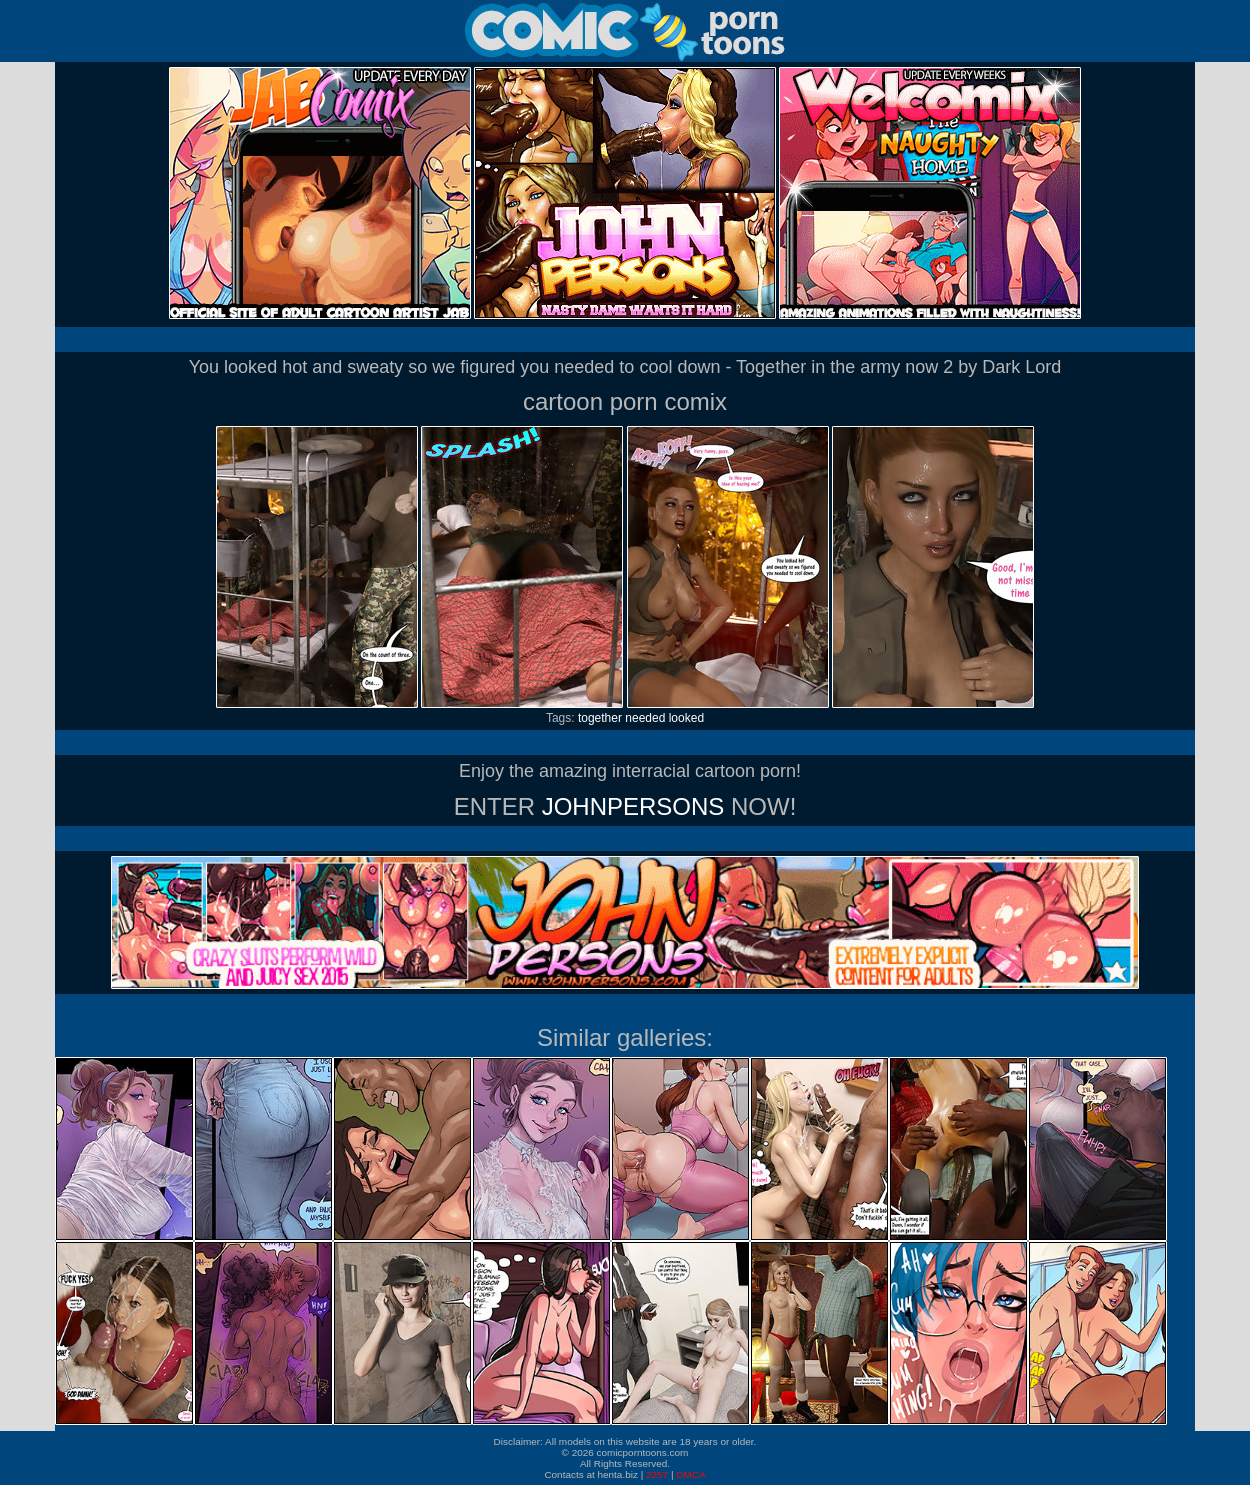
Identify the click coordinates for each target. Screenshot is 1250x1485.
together (600, 718)
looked (686, 718)
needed (645, 718)
